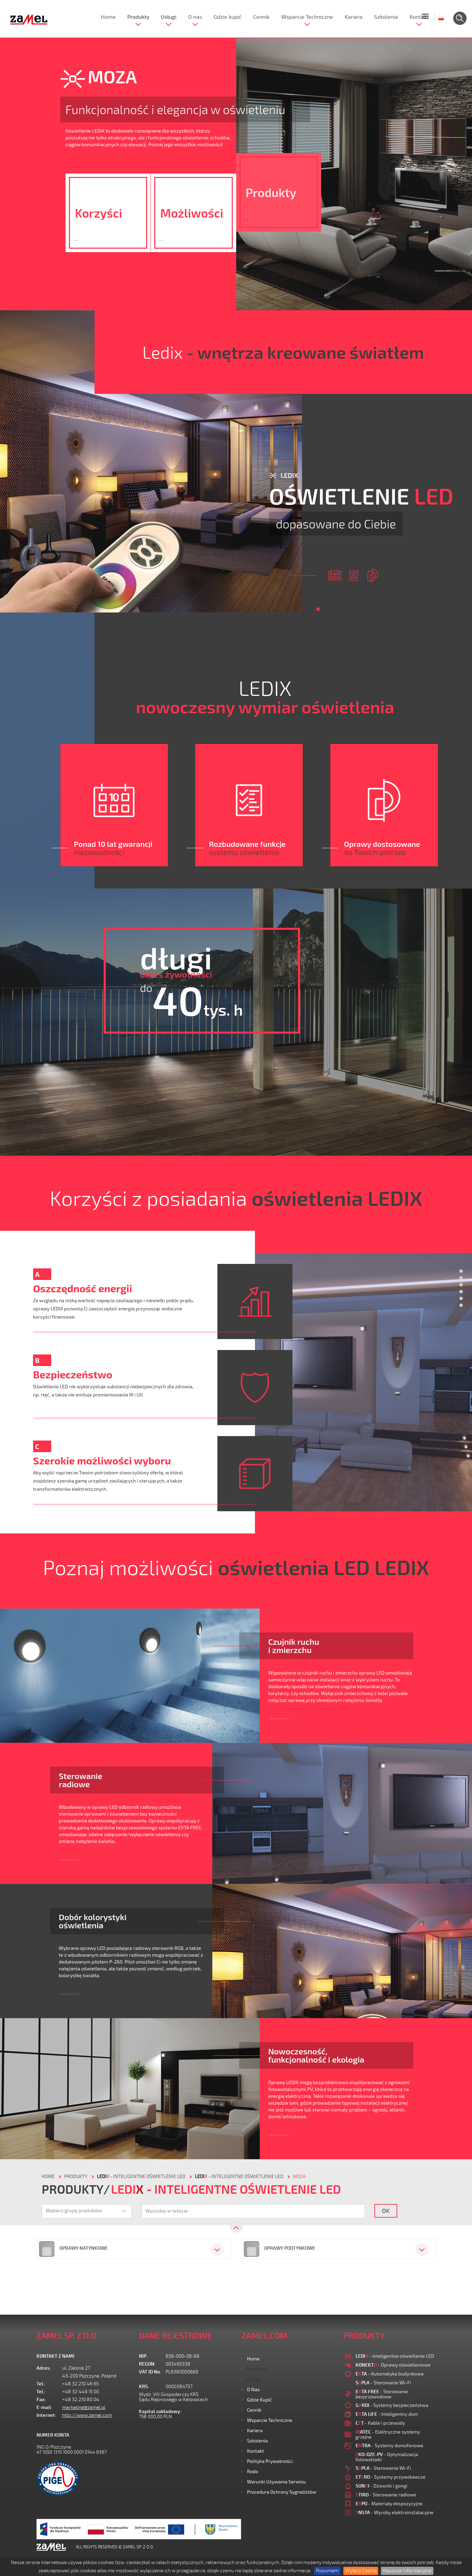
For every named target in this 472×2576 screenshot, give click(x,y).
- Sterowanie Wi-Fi (383, 2382)
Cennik (261, 17)
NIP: (143, 2356)
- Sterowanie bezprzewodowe (382, 2393)
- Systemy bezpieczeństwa (392, 2405)
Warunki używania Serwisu (276, 2481)
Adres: (44, 2368)
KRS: (144, 2386)
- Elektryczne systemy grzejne (388, 2434)
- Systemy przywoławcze (391, 2477)
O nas (195, 17)
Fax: (41, 2399)
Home (108, 17)
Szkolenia (386, 17)
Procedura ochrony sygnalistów (281, 2492)
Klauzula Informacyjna (407, 2571)
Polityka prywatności (270, 2461)
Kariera (353, 17)
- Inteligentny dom (387, 2414)
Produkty (138, 17)
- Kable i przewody (380, 2423)
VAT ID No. (150, 2371)
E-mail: (44, 2407)
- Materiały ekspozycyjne (389, 2503)
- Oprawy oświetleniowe (393, 2365)
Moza (299, 2176)
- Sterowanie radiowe (386, 2494)
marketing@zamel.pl (83, 2407)
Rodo (252, 2471)
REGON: (147, 2364)
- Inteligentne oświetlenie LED (141, 2176)
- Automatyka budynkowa (390, 2374)
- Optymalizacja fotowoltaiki (387, 2456)
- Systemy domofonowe (390, 2445)
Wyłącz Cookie (360, 2571)
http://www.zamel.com (87, 2415)
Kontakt (419, 17)
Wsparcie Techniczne (307, 17)
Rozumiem (327, 2571)
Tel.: (41, 2383)
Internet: (46, 2415)
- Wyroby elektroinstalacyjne (395, 2512)
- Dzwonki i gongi (381, 2486)
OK (386, 2210)
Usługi (168, 17)
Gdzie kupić (228, 17)
